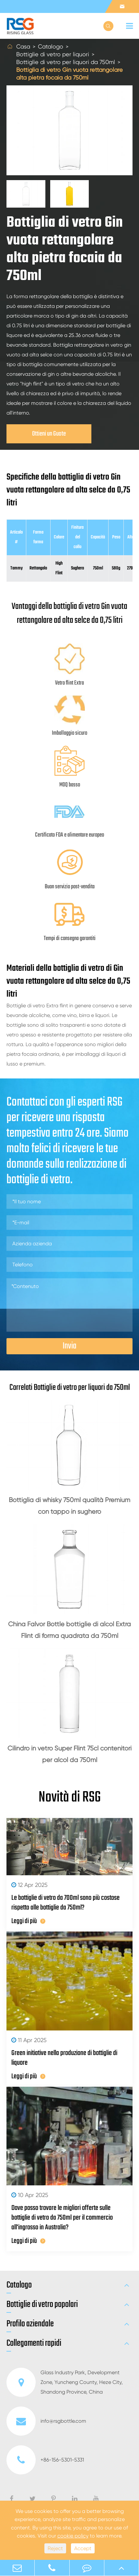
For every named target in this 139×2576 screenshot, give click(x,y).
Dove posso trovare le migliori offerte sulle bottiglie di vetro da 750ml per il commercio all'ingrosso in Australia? (62, 2217)
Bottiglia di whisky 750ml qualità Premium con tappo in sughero (69, 1505)
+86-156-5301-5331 (45, 2459)
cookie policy (72, 2536)
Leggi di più (28, 1921)
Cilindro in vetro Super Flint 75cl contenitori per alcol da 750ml (69, 1754)
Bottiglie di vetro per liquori (52, 54)
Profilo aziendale (30, 2324)
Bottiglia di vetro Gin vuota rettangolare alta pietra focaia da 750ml (69, 73)
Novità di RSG (70, 1797)
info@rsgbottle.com (46, 2421)
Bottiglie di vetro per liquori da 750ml (65, 62)
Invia (69, 1346)
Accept (82, 2548)
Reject (55, 2548)
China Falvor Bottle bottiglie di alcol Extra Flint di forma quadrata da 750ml (69, 1630)
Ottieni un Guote (49, 433)
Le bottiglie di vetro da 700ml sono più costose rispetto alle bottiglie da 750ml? (65, 1902)
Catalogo (50, 46)
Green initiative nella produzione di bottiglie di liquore (64, 2058)
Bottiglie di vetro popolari (42, 2305)
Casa (23, 46)
